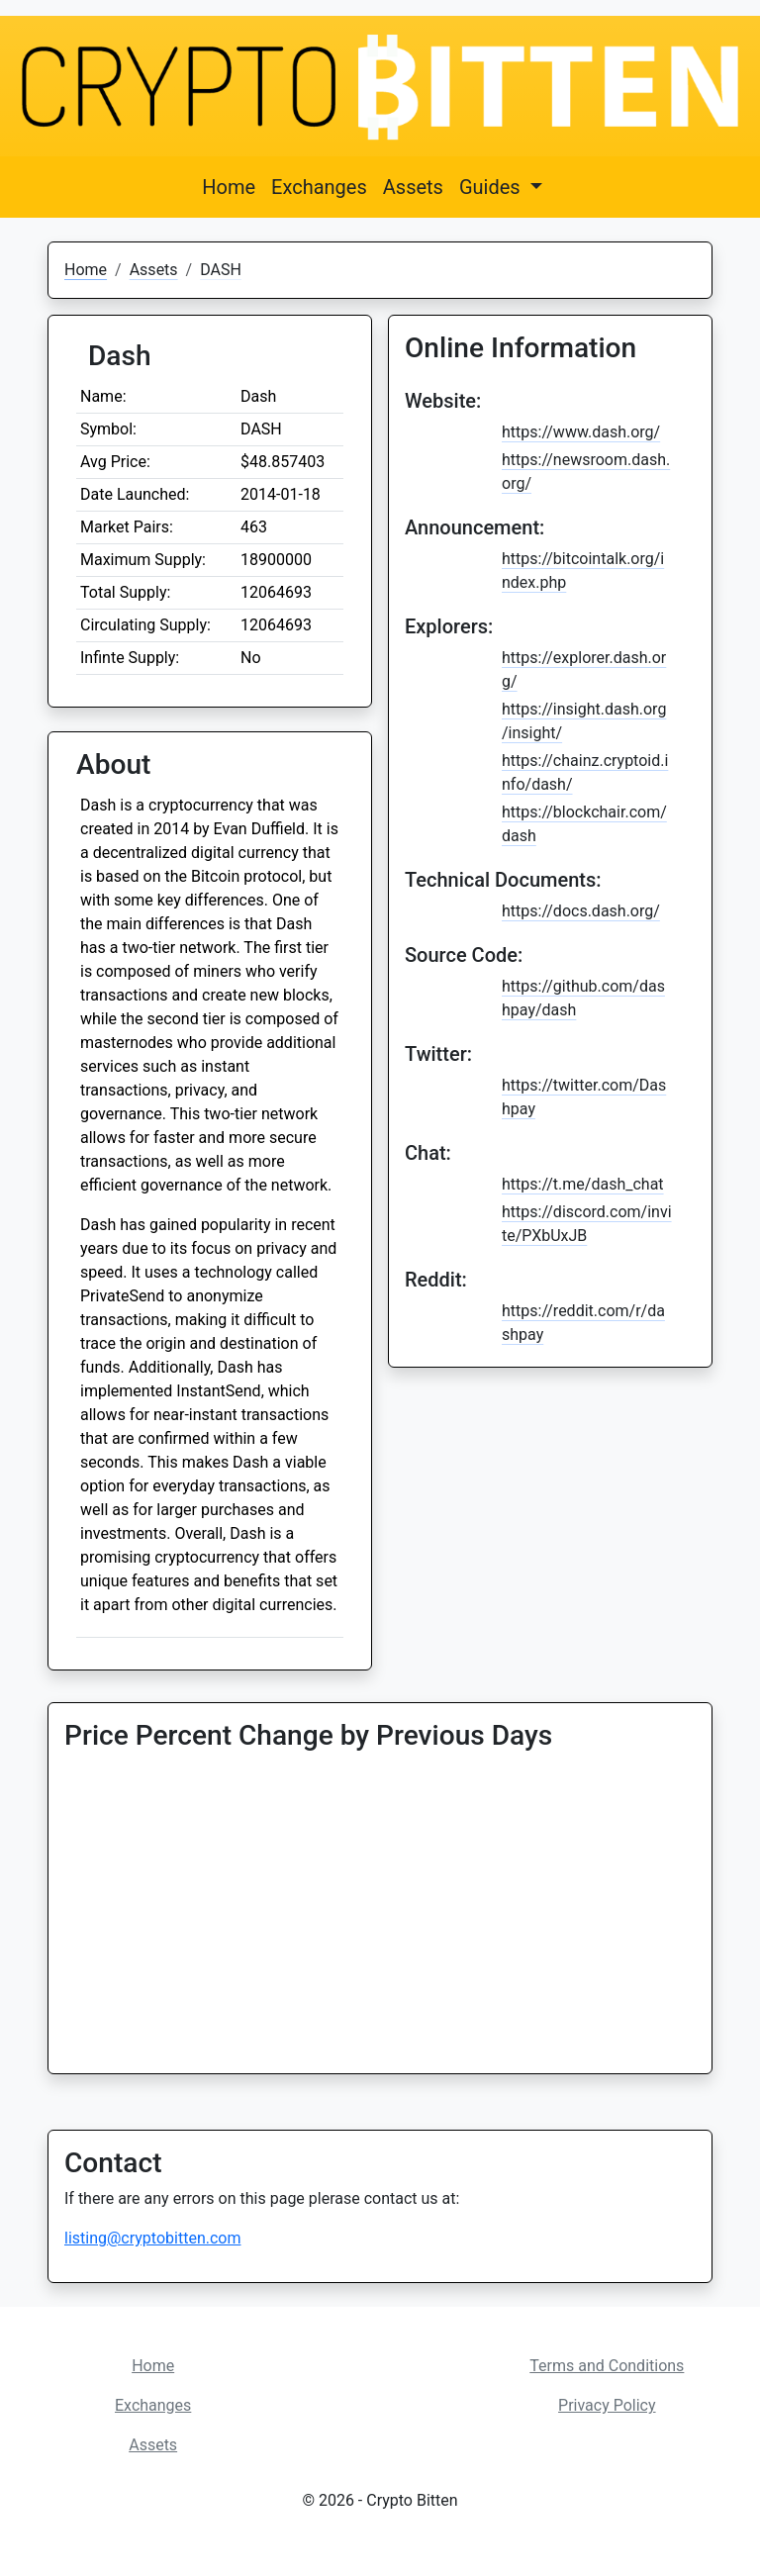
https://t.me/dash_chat (583, 1184)
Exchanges (319, 187)
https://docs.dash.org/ (581, 911)
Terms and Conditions (606, 2365)
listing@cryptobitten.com (152, 2238)
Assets (413, 187)
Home (228, 187)
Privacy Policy (607, 2405)
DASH (220, 269)
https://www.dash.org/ (581, 432)
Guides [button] (492, 187)
